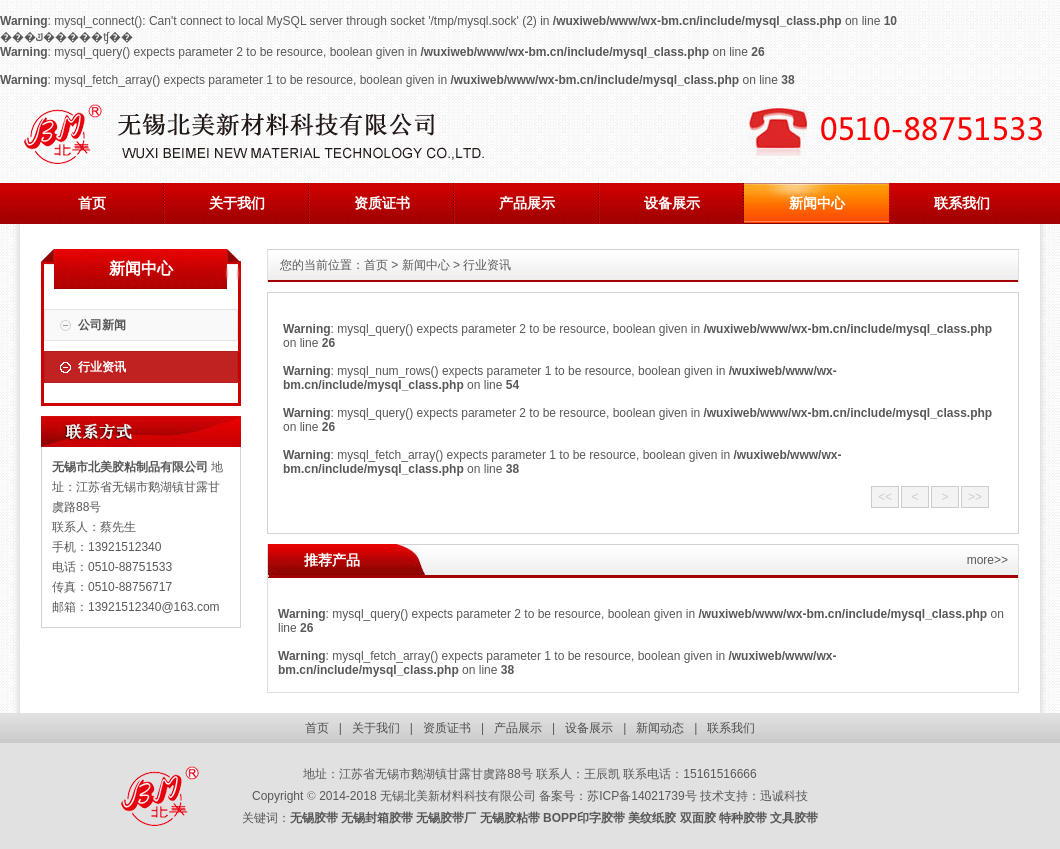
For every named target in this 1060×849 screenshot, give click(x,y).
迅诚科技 (784, 796)
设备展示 (672, 203)
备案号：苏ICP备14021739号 (617, 796)
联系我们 (962, 203)
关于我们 (237, 203)
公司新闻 (102, 325)
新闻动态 (660, 728)
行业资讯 (102, 367)
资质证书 (382, 203)
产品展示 (527, 203)
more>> (987, 560)
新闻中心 (817, 203)
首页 (92, 203)
